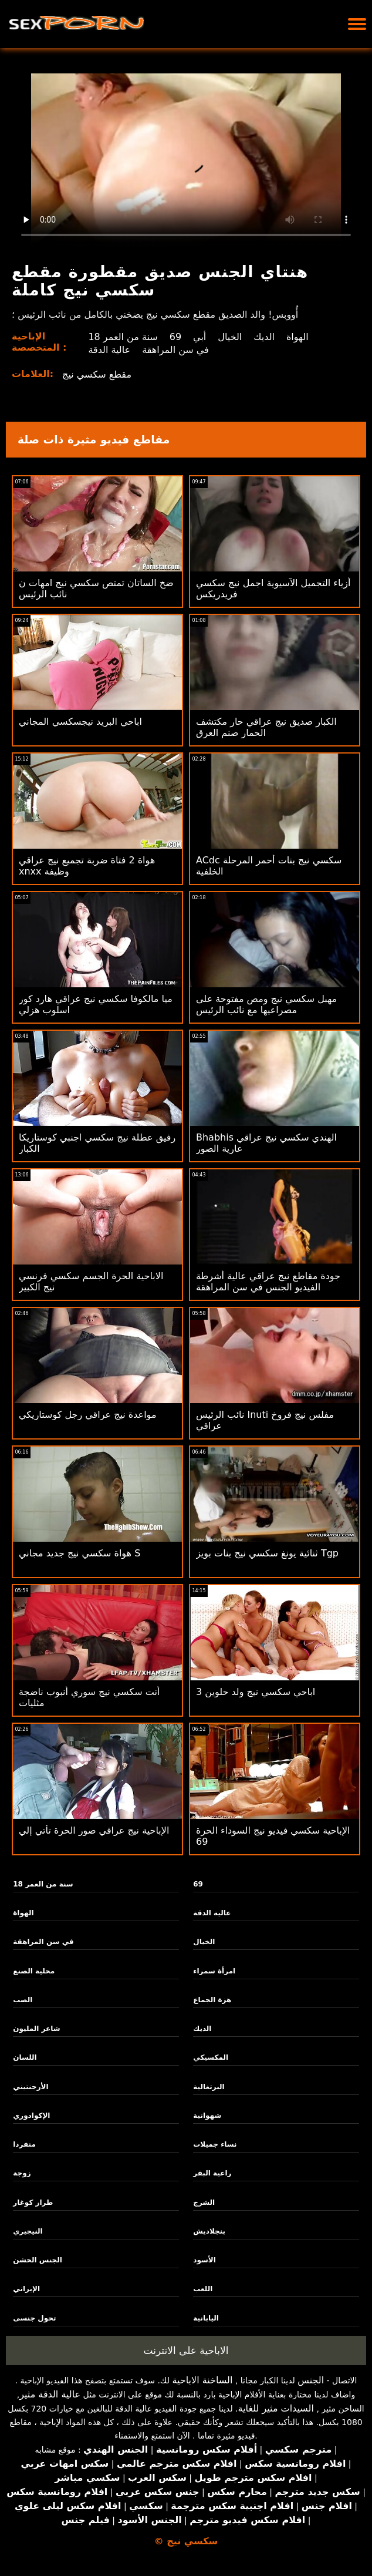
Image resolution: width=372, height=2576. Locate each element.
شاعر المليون (36, 2029)
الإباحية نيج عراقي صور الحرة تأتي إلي (94, 1830)
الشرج (204, 2202)
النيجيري (27, 2231)
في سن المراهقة (175, 349)
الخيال (230, 336)
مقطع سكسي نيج (96, 374)
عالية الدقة (109, 349)
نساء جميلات (214, 2144)
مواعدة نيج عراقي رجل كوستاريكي (87, 1414)
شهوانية (207, 2115)
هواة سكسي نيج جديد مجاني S (79, 1553)
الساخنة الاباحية (202, 2380)
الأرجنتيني (30, 2087)
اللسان (24, 2057)
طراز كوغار (33, 2202)
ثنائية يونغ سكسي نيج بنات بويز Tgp (267, 1553)
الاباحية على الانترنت (186, 2350)
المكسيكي (210, 2057)
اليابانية (206, 2318)
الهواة (297, 336)
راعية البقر (212, 2173)
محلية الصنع (34, 1971)
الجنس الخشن (37, 2260)
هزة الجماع (212, 2000)
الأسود (204, 2260)
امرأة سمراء (214, 1971)
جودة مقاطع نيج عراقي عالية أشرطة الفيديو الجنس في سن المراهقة (268, 1281)
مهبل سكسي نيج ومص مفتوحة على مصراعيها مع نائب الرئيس (266, 1004)
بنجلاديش (209, 2231)
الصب (22, 2000)
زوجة (22, 2173)
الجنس (310, 2380)
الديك (264, 336)
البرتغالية (208, 2087)
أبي (199, 336)
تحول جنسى (34, 2318)
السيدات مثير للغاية (276, 2408)
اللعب (202, 2289)
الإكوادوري (31, 2115)
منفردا (24, 2144)
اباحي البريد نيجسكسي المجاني (80, 721)
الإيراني (26, 2289)
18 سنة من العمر (122, 336)
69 (175, 336)
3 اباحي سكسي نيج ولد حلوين (255, 1691)
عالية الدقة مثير (49, 2394)
